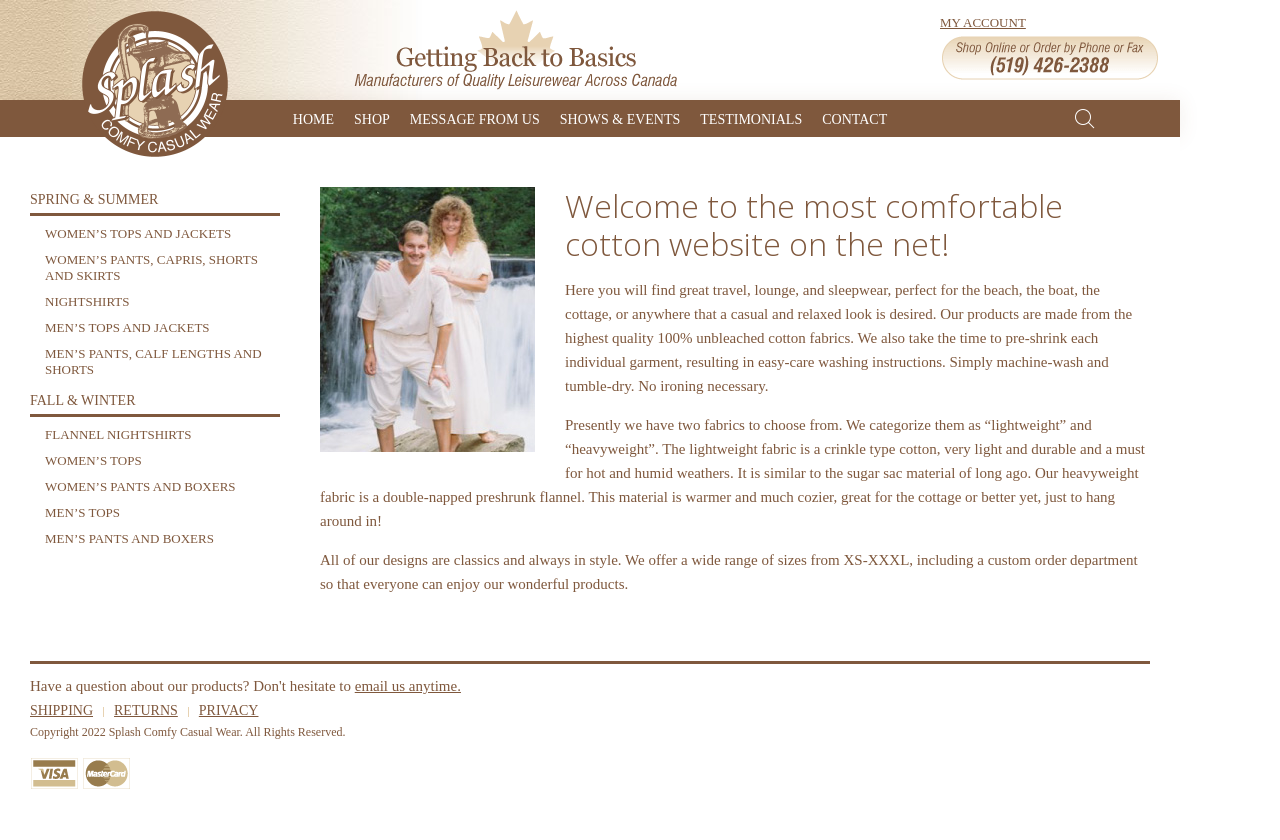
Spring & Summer (94, 199)
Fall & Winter (83, 400)
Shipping (61, 710)
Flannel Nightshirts (118, 434)
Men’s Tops (82, 512)
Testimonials (751, 118)
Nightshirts (87, 301)
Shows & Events (620, 118)
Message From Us (475, 118)
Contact (854, 118)
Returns (146, 710)
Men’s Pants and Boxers (129, 538)
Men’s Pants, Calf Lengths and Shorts (153, 361)
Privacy (229, 710)
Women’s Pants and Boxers (140, 486)
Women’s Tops (93, 460)
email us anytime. (408, 686)
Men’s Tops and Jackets (127, 327)
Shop (372, 118)
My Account (983, 22)
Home (313, 118)
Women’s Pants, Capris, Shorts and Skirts (151, 267)
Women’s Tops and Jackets (138, 233)
